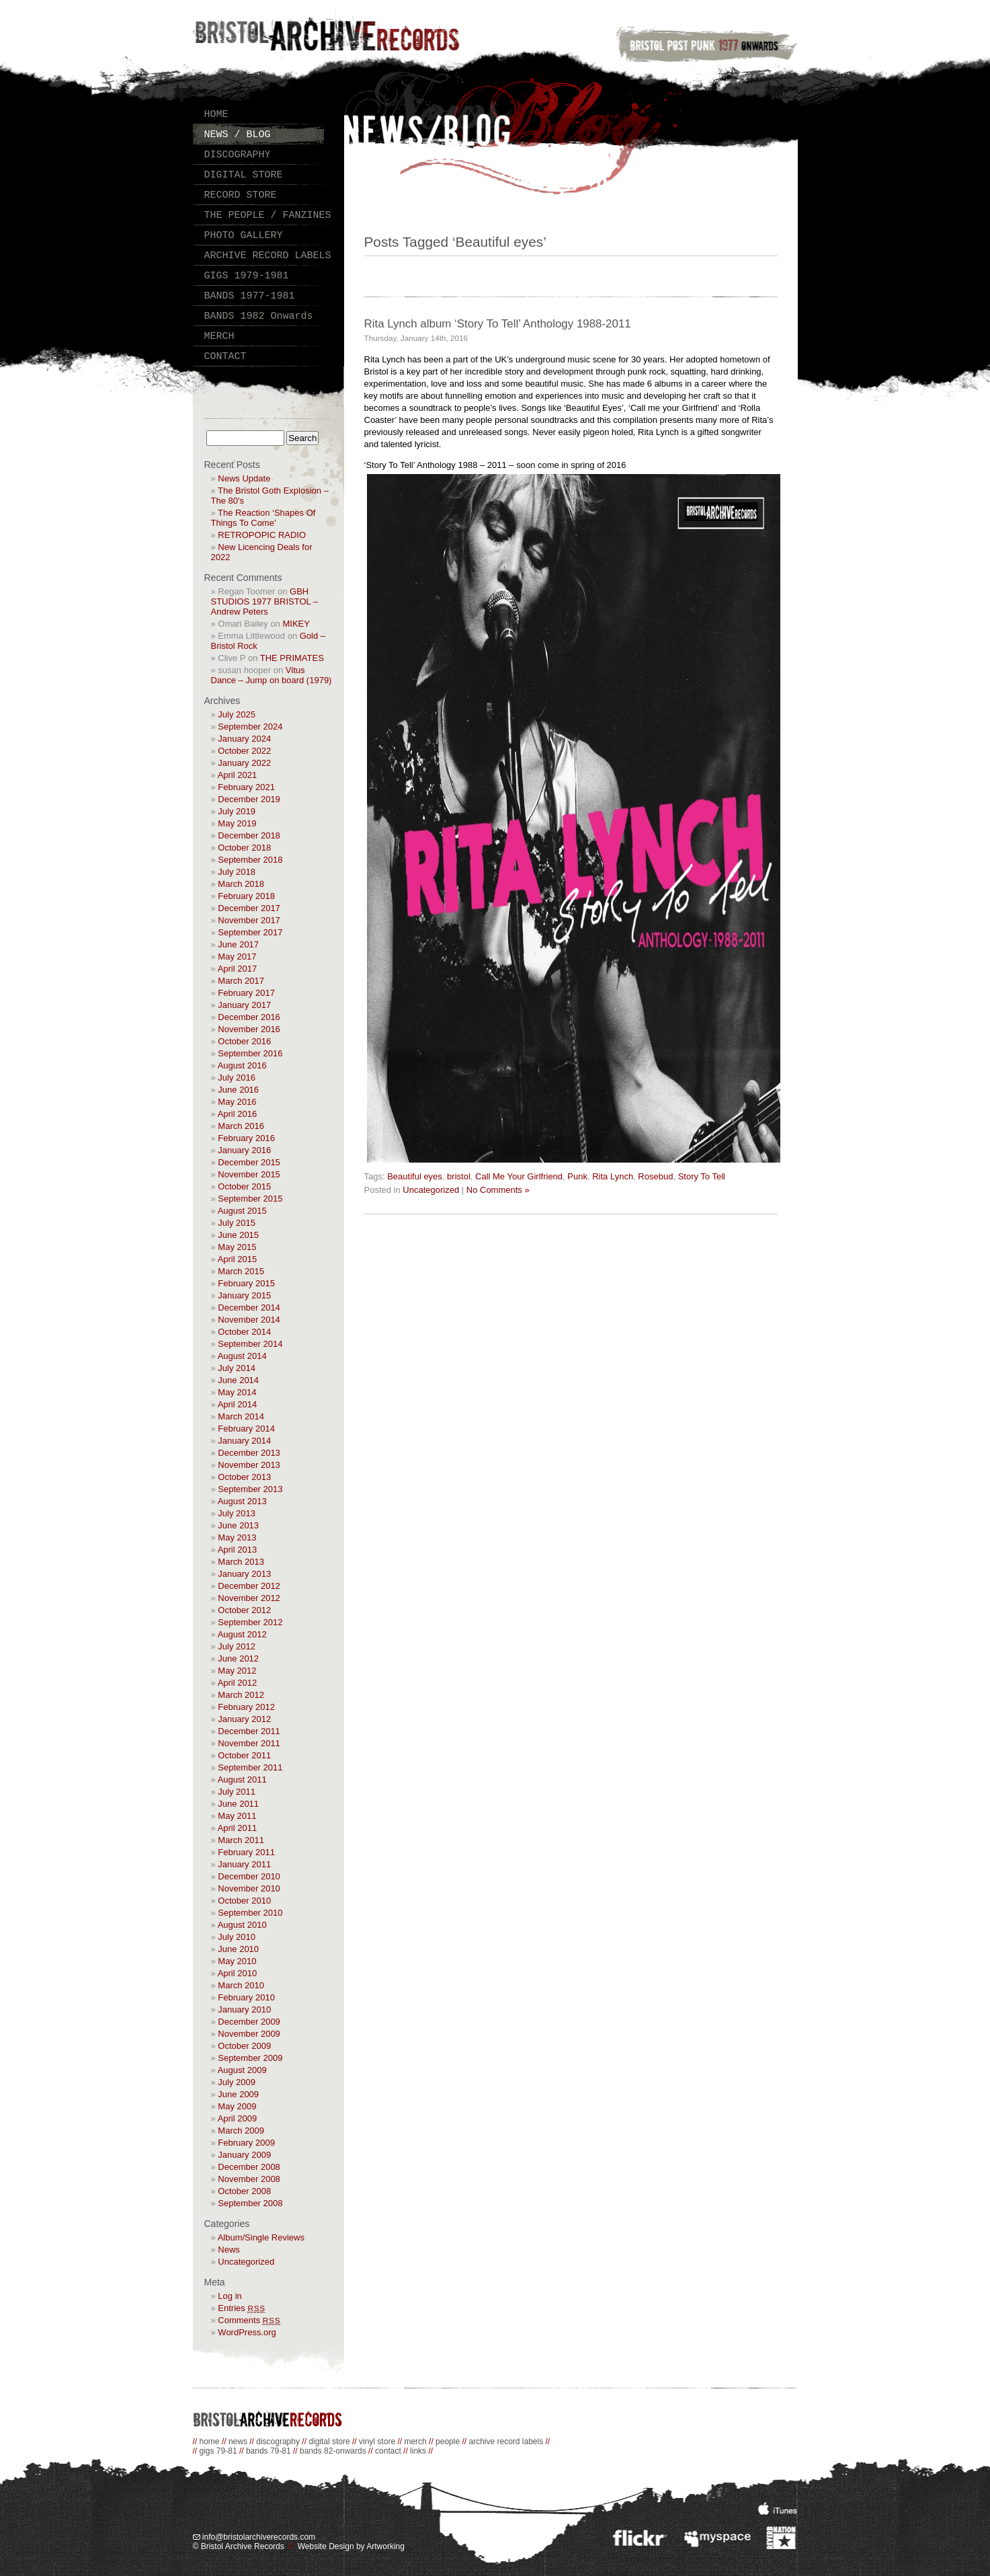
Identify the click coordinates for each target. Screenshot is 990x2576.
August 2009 (242, 2070)
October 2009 (244, 2046)
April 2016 (237, 1114)
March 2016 (241, 1126)
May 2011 (237, 1816)
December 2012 (249, 1586)
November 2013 (249, 1465)
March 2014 (241, 1416)
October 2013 (244, 1477)
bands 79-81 (268, 2451)
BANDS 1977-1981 (249, 296)
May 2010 (237, 1961)
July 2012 (236, 1646)
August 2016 (242, 1065)
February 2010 (246, 1997)
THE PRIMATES (292, 658)
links (418, 2451)
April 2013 (237, 1550)
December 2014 (249, 1307)
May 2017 (237, 956)
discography (278, 2441)
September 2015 (250, 1199)
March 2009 (241, 2130)
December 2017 (249, 908)
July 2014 (236, 1368)
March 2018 (241, 884)
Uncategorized (246, 2262)
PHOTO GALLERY (243, 235)
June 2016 (238, 1090)
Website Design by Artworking (351, 2546)
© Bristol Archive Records (238, 2546)
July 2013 (236, 1513)
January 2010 (244, 2009)
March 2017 (241, 981)
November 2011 (249, 1743)
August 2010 (242, 1925)
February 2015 (246, 1283)
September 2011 (250, 1767)
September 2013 (250, 1489)
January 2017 (244, 1005)
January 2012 (244, 1719)
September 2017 (250, 932)
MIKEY (295, 624)
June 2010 (238, 1949)
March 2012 (241, 1695)
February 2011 (246, 1852)
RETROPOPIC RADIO (262, 535)
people (448, 2441)
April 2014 (237, 1404)
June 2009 (238, 2094)
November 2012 (249, 1598)
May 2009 (237, 2106)
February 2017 (246, 993)
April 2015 (237, 1259)
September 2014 (250, 1344)
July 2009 (236, 2082)
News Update (244, 478)
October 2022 (244, 751)
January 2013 (244, 1574)
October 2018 (244, 848)
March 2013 (241, 1562)
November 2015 (249, 1174)
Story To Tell (701, 1176)
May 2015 (237, 1247)
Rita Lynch (612, 1176)
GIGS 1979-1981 (246, 276)
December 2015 (249, 1162)
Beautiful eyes (414, 1176)
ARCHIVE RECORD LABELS (267, 256)
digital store (328, 2441)
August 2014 (242, 1356)
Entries (241, 2308)
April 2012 (237, 1683)
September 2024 (250, 726)
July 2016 (236, 1077)
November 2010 (249, 1888)
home (210, 2441)
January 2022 (244, 763)
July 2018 (236, 872)
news (238, 2441)
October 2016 (244, 1041)
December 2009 (249, 2022)
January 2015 (244, 1295)
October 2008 (244, 2191)
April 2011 (237, 1828)
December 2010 (249, 1876)
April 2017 (237, 969)
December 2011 (249, 1731)
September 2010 (250, 1913)
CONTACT (225, 356)
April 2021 (237, 775)
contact (388, 2451)
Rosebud (655, 1176)
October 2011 (244, 1755)
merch (415, 2441)
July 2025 (236, 714)
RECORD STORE (240, 195)
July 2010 (236, 1937)
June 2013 (238, 1525)
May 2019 (237, 823)
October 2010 (244, 1901)
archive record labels (505, 2441)
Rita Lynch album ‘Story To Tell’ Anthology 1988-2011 (497, 323)
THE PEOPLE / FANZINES (267, 215)
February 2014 (246, 1428)
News (229, 2250)
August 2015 (242, 1211)
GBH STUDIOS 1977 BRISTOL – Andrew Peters (265, 601)
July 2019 (236, 811)
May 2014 (237, 1392)
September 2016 (250, 1053)
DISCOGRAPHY (237, 155)
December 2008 (249, 2167)
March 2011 (241, 1840)
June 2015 (238, 1235)
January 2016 (244, 1150)
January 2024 (244, 739)
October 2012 (244, 1610)
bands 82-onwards (333, 2451)
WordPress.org (247, 2332)
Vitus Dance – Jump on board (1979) (271, 675)
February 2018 (246, 896)
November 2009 (249, 2034)
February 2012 (246, 1707)
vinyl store (377, 2441)
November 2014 (249, 1320)
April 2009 (237, 2118)
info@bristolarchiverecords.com (254, 2537)
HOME (216, 114)
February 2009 (246, 2143)
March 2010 (241, 1985)
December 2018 (249, 835)
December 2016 (249, 1017)
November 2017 (249, 920)
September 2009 (250, 2058)
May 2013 (237, 1537)
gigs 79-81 (218, 2451)
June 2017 (238, 944)
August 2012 (242, 1634)
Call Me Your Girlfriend (519, 1176)
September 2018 (250, 860)
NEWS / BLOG (237, 135)
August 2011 (242, 1779)
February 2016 (246, 1138)
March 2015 (241, 1271)
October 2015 (244, 1186)
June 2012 (238, 1658)
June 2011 (238, 1804)
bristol (458, 1176)
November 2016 (249, 1029)
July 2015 (236, 1223)
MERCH (219, 336)
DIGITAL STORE (243, 175)
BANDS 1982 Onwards (258, 316)
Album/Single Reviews (261, 2237)
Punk (577, 1176)
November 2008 (249, 2179)
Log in (229, 2296)
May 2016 (237, 1102)
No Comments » (498, 1190)
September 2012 (250, 1622)
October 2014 (244, 1332)
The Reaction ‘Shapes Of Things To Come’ (263, 518)
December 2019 (249, 799)
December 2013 (249, 1453)
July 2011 (236, 1792)
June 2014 (238, 1380)
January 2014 (244, 1441)
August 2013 (242, 1501)
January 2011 (244, 1864)
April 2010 (237, 1973)
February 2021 (246, 787)
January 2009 (244, 2155)
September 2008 (250, 2203)
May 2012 (237, 1671)
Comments (249, 2320)
